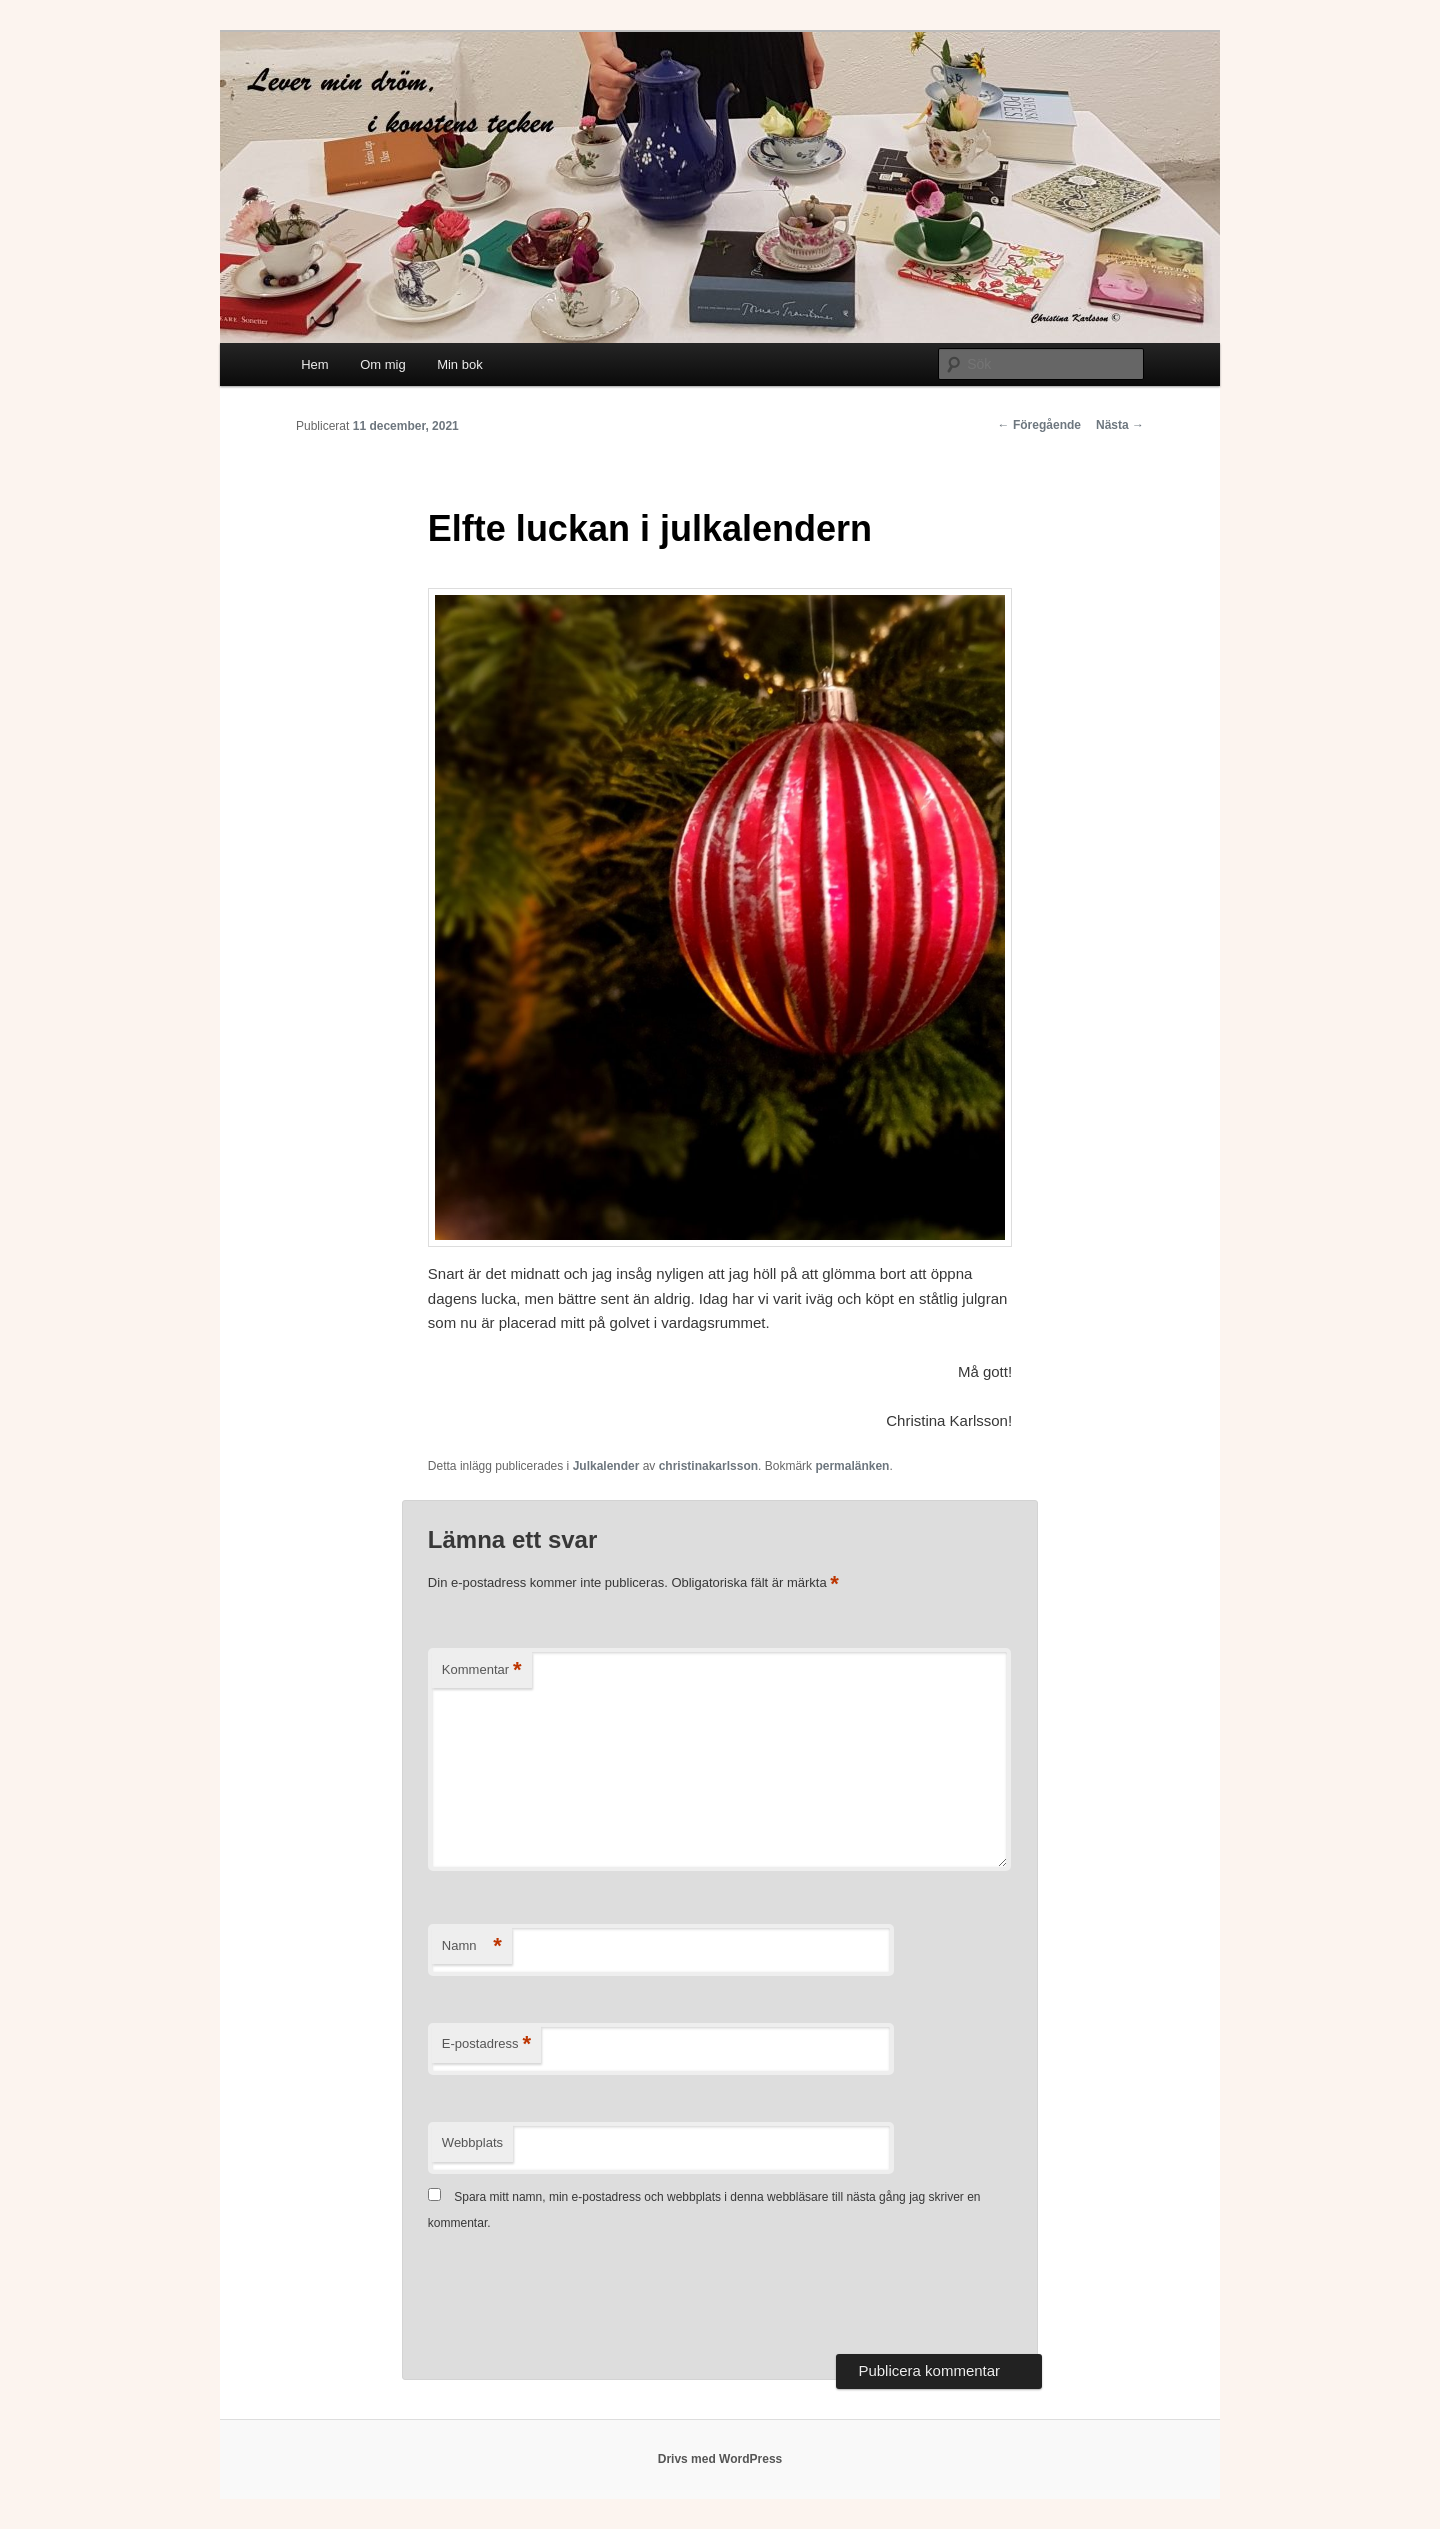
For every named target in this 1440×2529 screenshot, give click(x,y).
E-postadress (486, 2044)
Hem (314, 364)
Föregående (1039, 425)
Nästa (1120, 425)
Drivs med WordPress (720, 2459)
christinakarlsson (708, 1466)
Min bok (460, 364)
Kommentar (482, 1670)
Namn (472, 1946)
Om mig (383, 364)
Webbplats (472, 2142)
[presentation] (580, 2295)
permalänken (852, 1466)
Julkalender (606, 1466)
